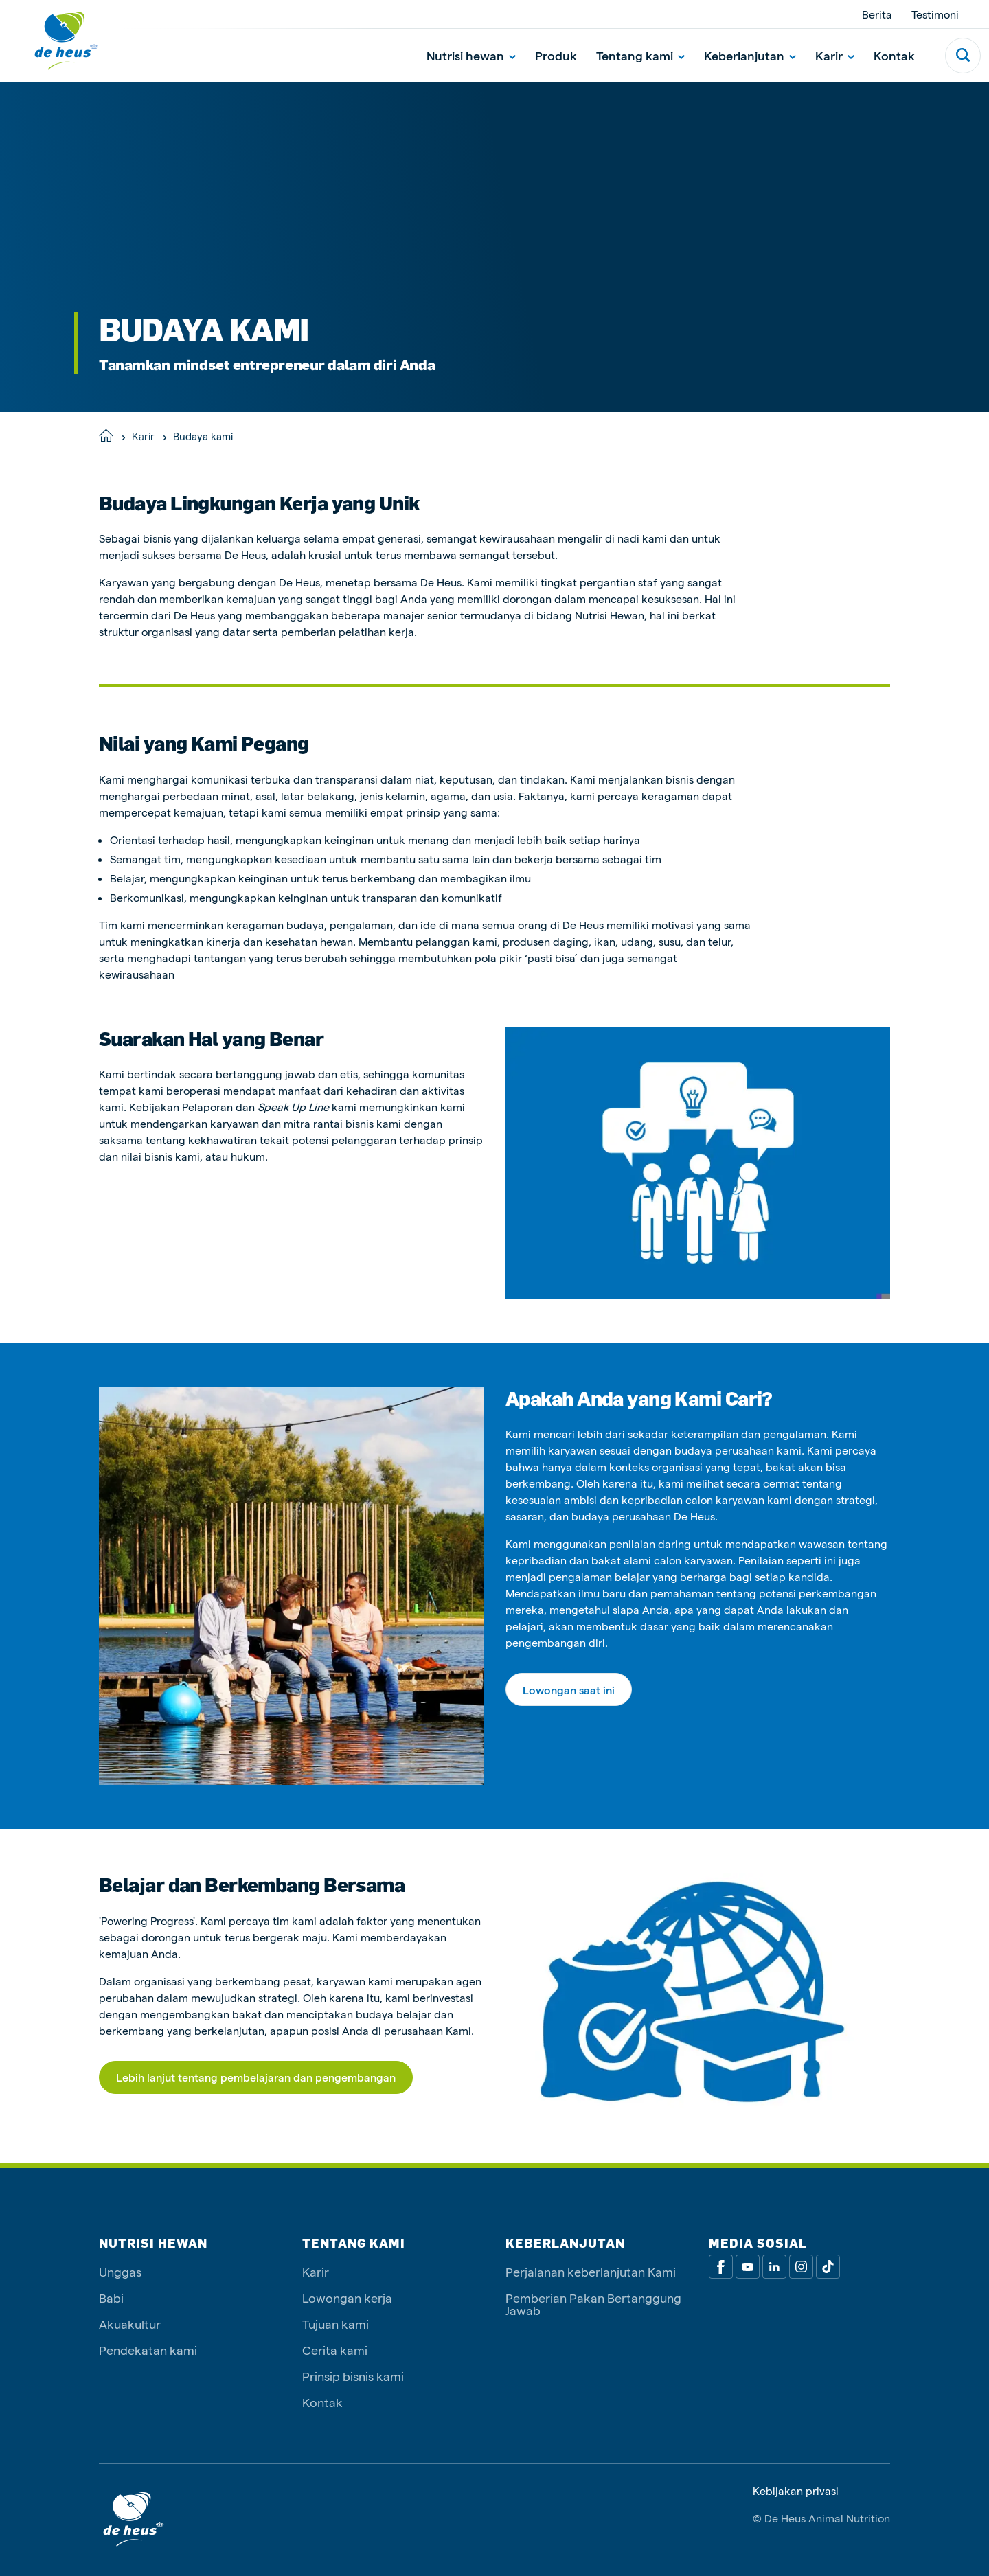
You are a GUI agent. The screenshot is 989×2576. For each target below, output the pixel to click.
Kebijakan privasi (796, 2490)
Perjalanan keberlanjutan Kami (590, 2271)
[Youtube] (748, 2267)
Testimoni (935, 14)
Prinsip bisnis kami (353, 2376)
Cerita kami (334, 2350)
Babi (111, 2297)
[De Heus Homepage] (56, 41)
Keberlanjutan (750, 55)
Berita (877, 14)
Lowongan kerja (347, 2297)
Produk (556, 55)
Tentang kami (640, 55)
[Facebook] (721, 2267)
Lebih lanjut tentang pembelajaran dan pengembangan (256, 2077)
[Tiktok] (828, 2267)
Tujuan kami (335, 2323)
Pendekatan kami (148, 2350)
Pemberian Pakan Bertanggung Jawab (593, 2303)
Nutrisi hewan (471, 55)
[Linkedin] (774, 2267)
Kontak (894, 55)
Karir (834, 55)
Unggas (120, 2271)
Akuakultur (130, 2323)
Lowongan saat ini (569, 1689)
